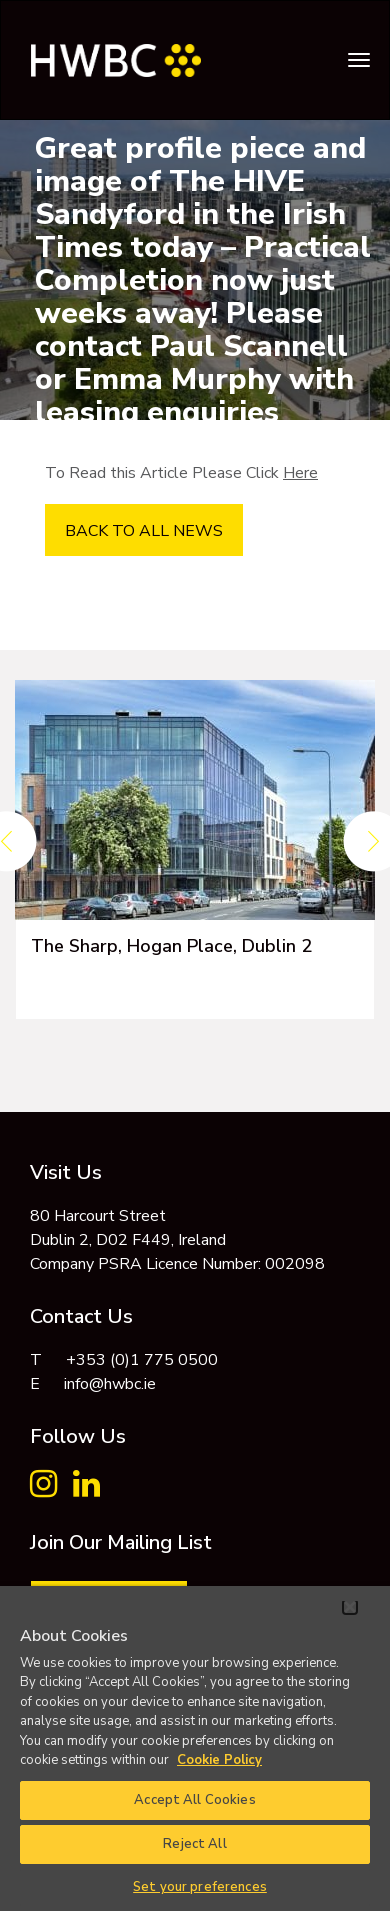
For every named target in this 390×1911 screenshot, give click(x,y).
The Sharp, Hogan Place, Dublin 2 (171, 946)
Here (300, 473)
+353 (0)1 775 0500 (142, 1360)
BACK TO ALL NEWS (144, 531)
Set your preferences (200, 1887)
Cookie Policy (219, 1760)
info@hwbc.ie (110, 1384)
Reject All (194, 1844)
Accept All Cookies (194, 1800)
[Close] (350, 1607)
